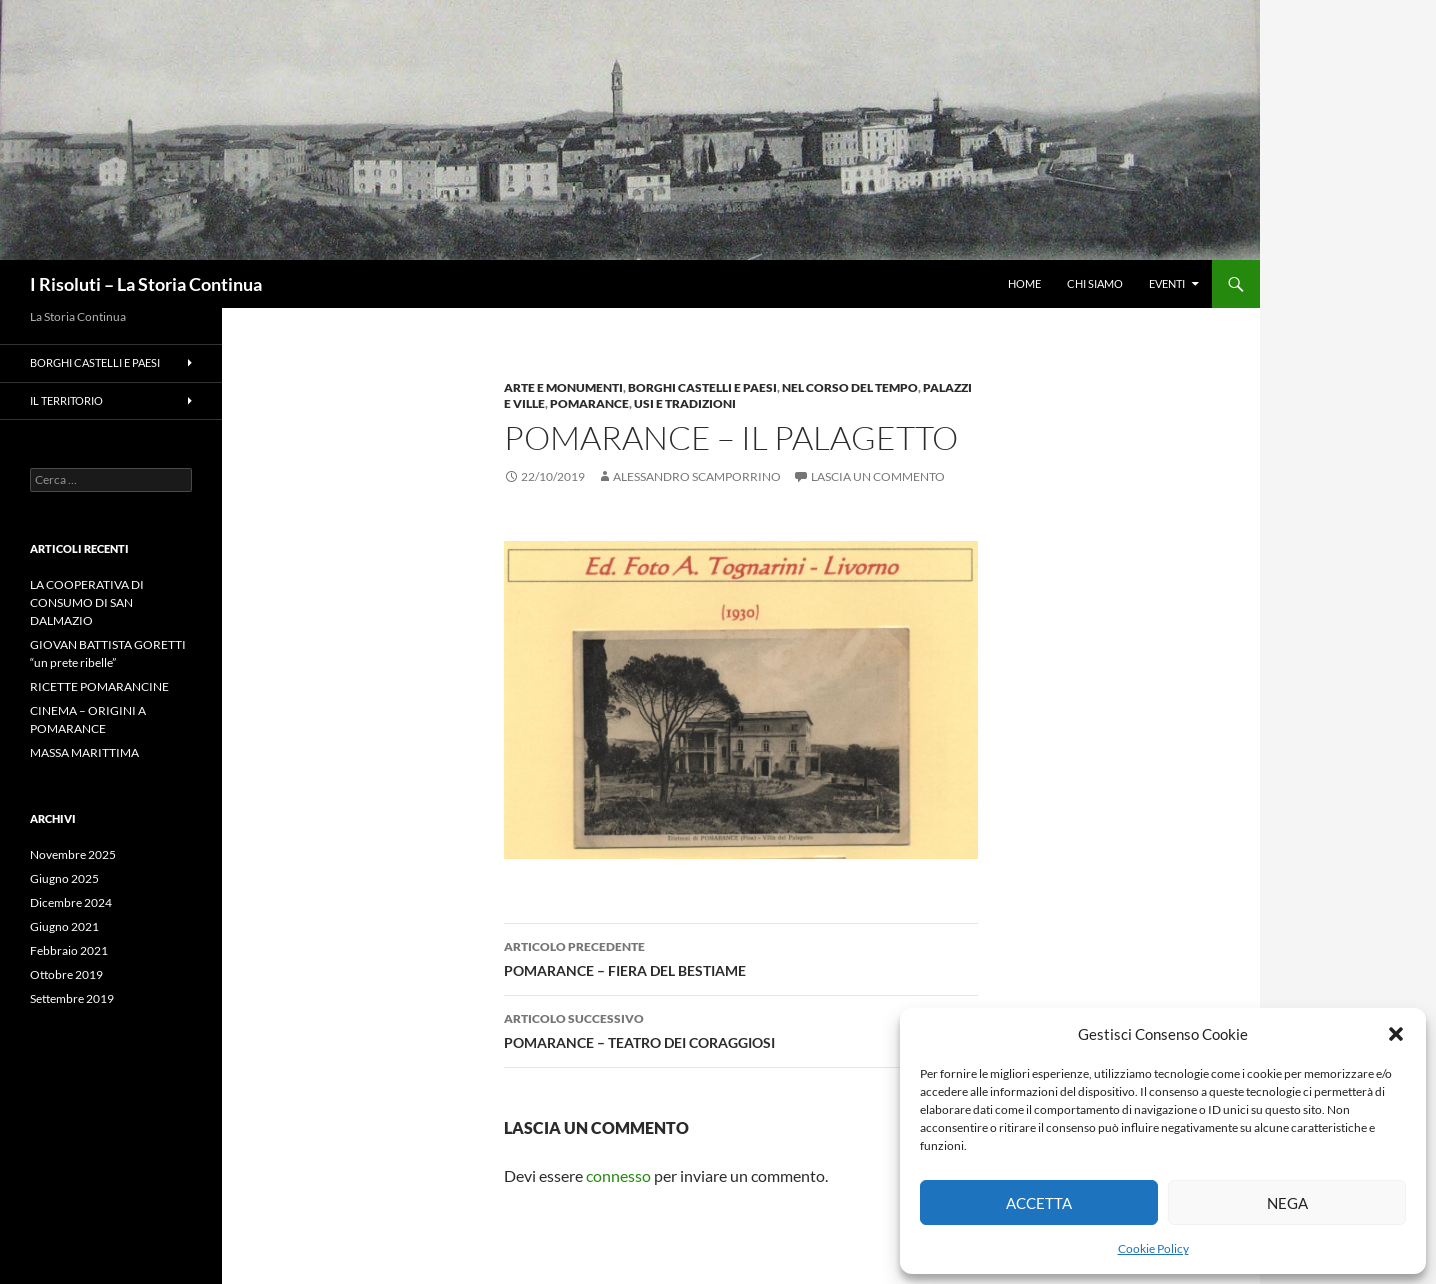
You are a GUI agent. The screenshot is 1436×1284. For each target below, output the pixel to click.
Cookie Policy (1153, 1248)
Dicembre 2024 (71, 902)
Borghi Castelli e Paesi (702, 387)
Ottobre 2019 (66, 974)
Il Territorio (66, 400)
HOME (1024, 283)
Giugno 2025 (64, 878)
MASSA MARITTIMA (84, 752)
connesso (618, 1175)
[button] (1396, 1034)
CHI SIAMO (1095, 283)
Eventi (1167, 283)
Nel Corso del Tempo (850, 387)
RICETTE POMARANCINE (99, 686)
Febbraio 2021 (69, 950)
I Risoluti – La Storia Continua (146, 284)
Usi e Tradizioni (685, 403)
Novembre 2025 (73, 854)
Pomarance (589, 403)
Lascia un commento (878, 476)
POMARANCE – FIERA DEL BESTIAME (741, 957)
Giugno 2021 (64, 926)
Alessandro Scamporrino (697, 476)
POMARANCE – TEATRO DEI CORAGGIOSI (741, 1029)
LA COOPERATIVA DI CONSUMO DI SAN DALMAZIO (87, 602)
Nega (1287, 1203)
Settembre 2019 (72, 998)
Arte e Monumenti (563, 387)
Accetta (1039, 1203)
